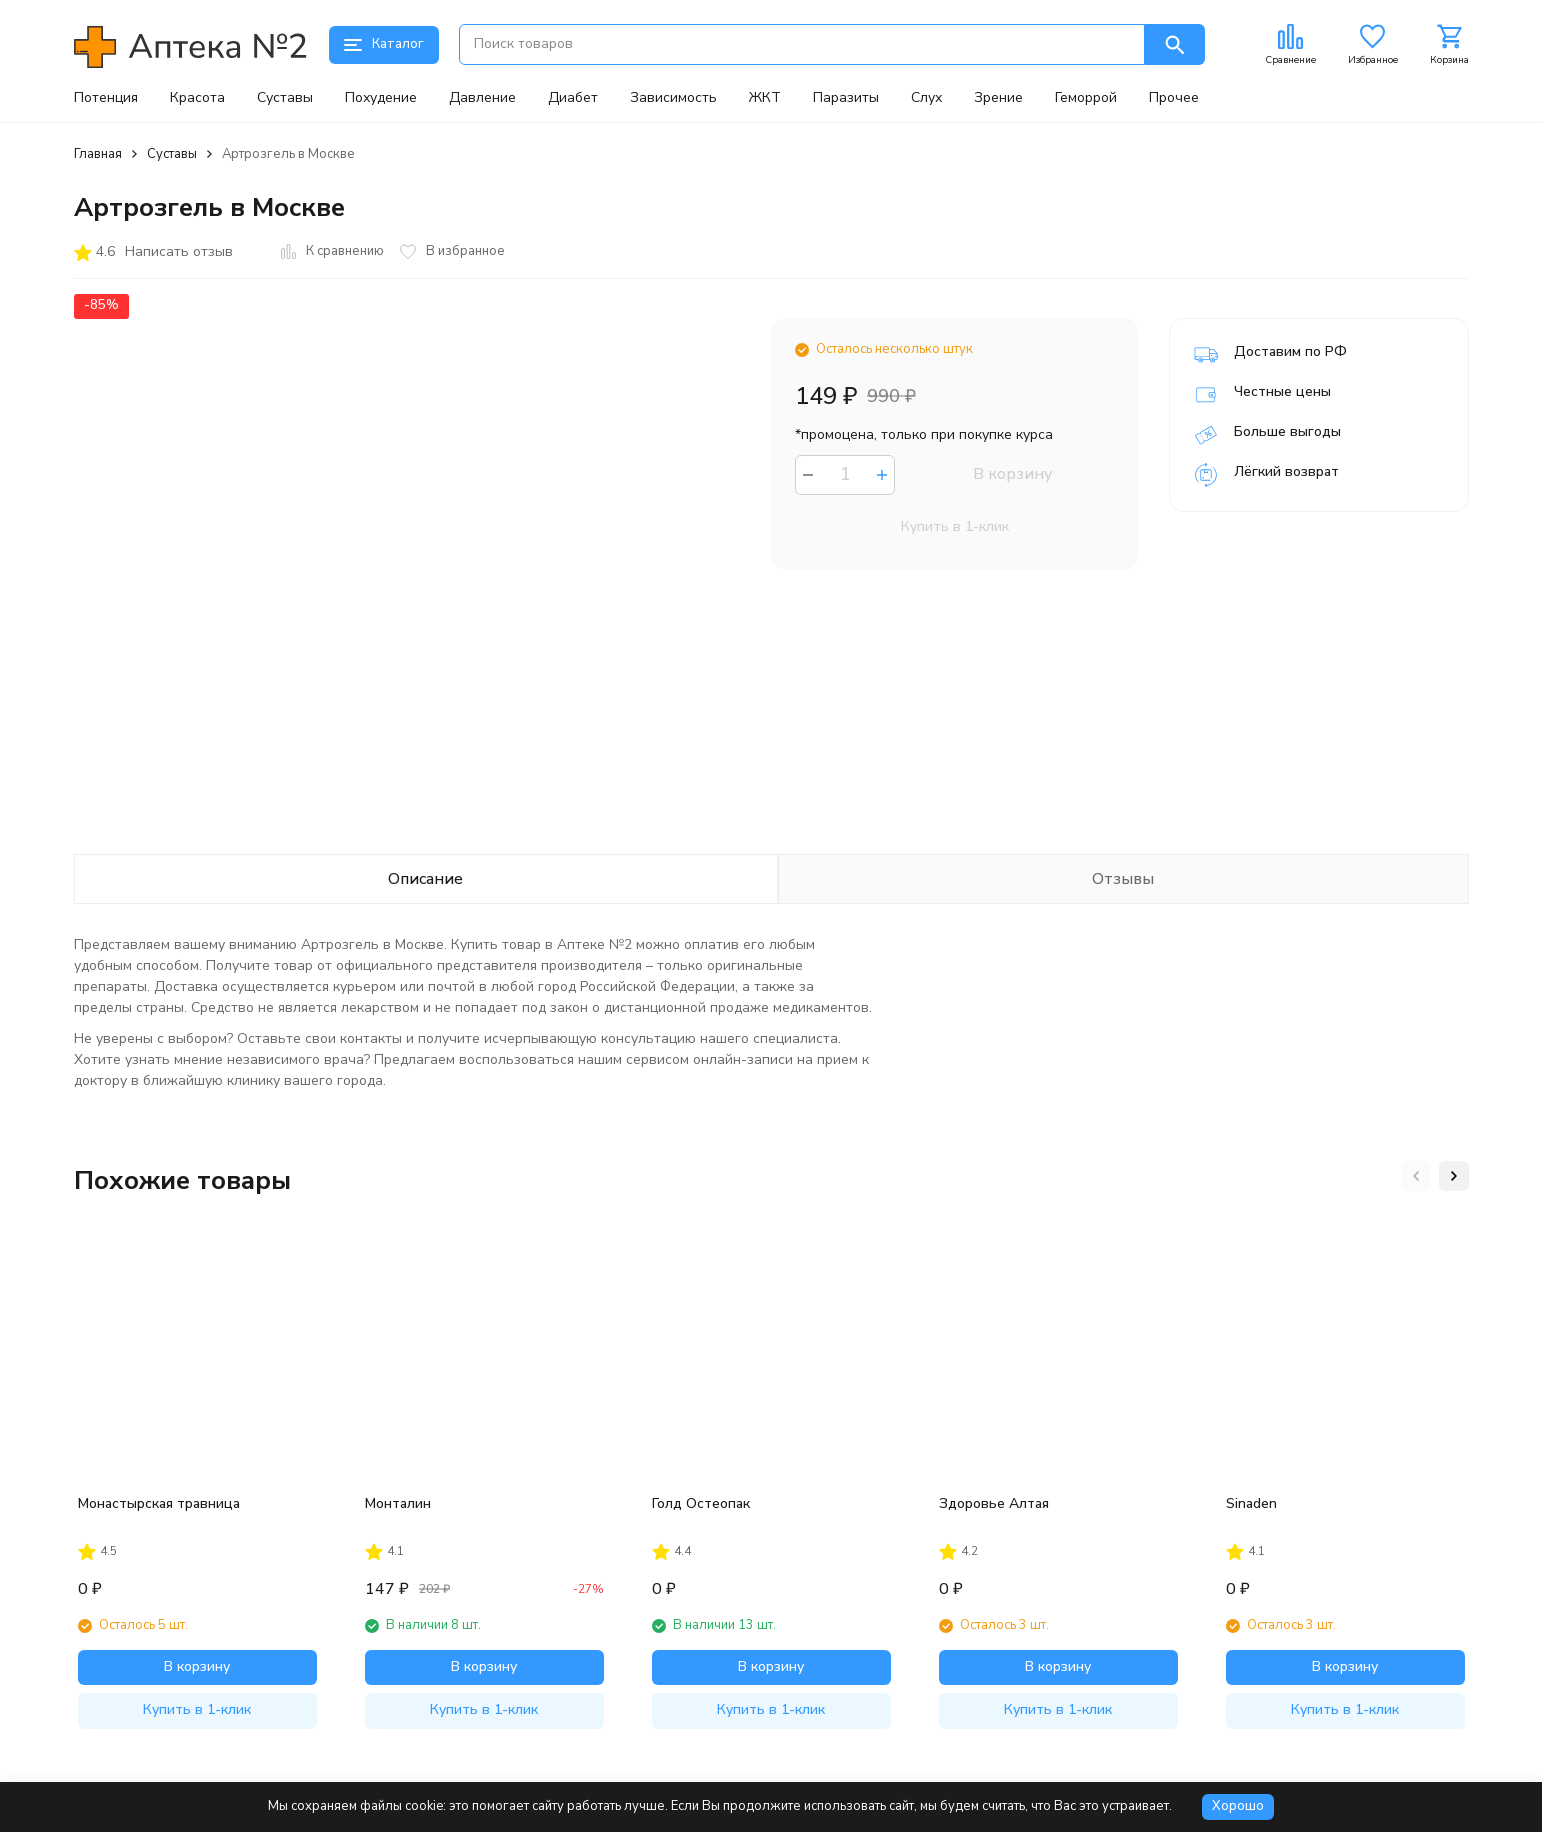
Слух (926, 98)
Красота (197, 98)
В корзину (1012, 474)
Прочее (1174, 98)
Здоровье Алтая (994, 1503)
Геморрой (1086, 98)
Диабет (573, 98)
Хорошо (1238, 1806)
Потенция (106, 98)
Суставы (285, 98)
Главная (98, 154)
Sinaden (1251, 1503)
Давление (482, 98)
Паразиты (846, 98)
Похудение (381, 98)
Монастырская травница (159, 1503)
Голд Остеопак (701, 1503)
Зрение (998, 98)
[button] (1416, 1176)
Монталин (398, 1503)
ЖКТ (765, 98)
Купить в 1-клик (955, 526)
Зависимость (673, 98)
